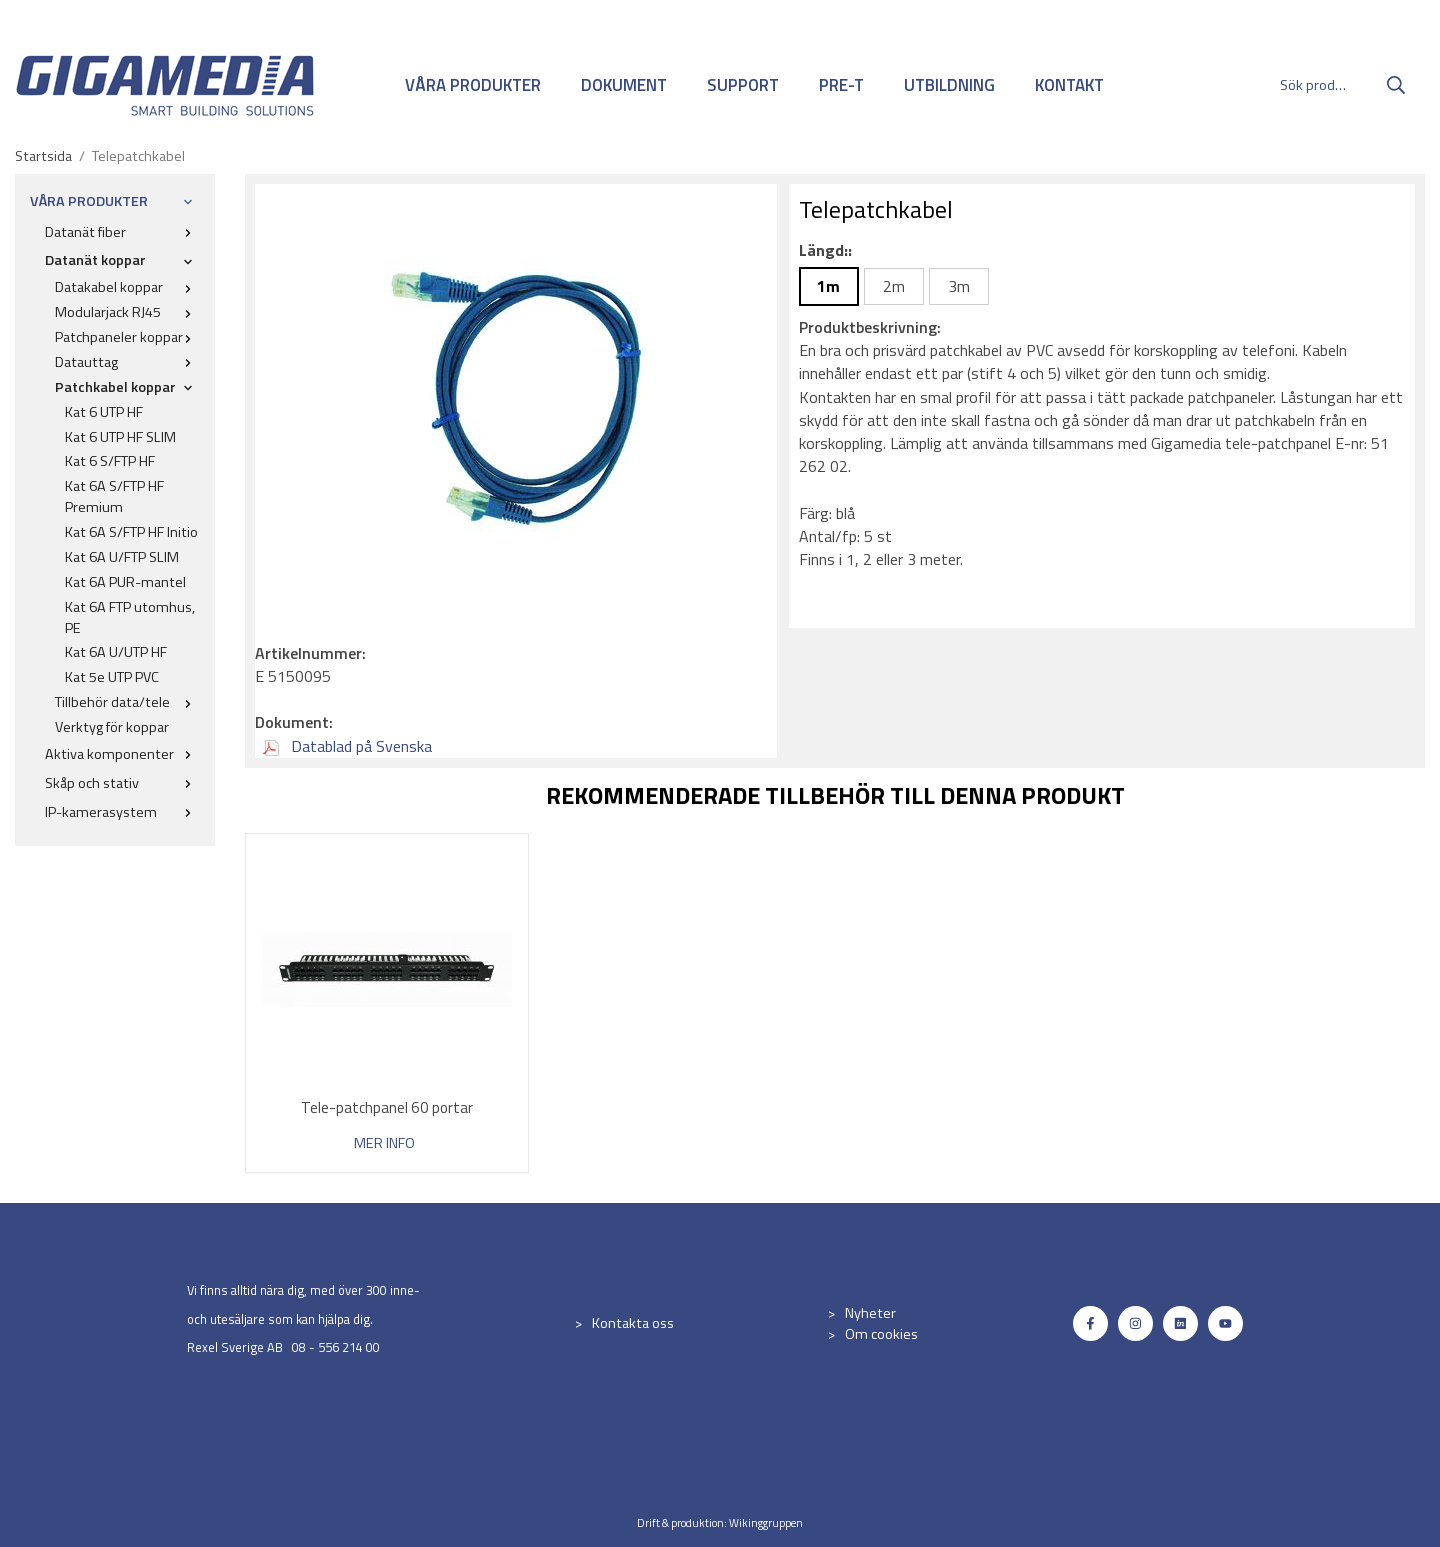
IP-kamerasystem (122, 812)
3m (959, 286)
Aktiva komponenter (122, 754)
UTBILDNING (949, 85)
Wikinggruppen (766, 1522)
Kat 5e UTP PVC (112, 677)
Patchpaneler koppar (127, 337)
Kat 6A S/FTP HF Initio (131, 532)
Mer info (384, 1143)
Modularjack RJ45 (127, 312)
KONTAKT (1069, 85)
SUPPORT (743, 85)
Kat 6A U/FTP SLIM (122, 557)
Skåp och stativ (122, 783)
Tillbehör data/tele (127, 702)
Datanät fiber (122, 232)
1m (828, 286)
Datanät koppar (122, 260)
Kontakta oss (633, 1323)
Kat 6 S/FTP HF (110, 461)
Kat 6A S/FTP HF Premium (114, 496)
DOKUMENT (624, 85)
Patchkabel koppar (127, 387)
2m (894, 286)
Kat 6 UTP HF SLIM (120, 437)
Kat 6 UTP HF (104, 412)
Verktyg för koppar (112, 727)
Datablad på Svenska (347, 746)
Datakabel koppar (127, 287)
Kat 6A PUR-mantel (125, 582)
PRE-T (841, 85)
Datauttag (127, 362)
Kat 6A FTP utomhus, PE (130, 617)
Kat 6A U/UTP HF (116, 652)
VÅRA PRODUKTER (473, 85)
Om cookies (881, 1334)
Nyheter (870, 1313)
